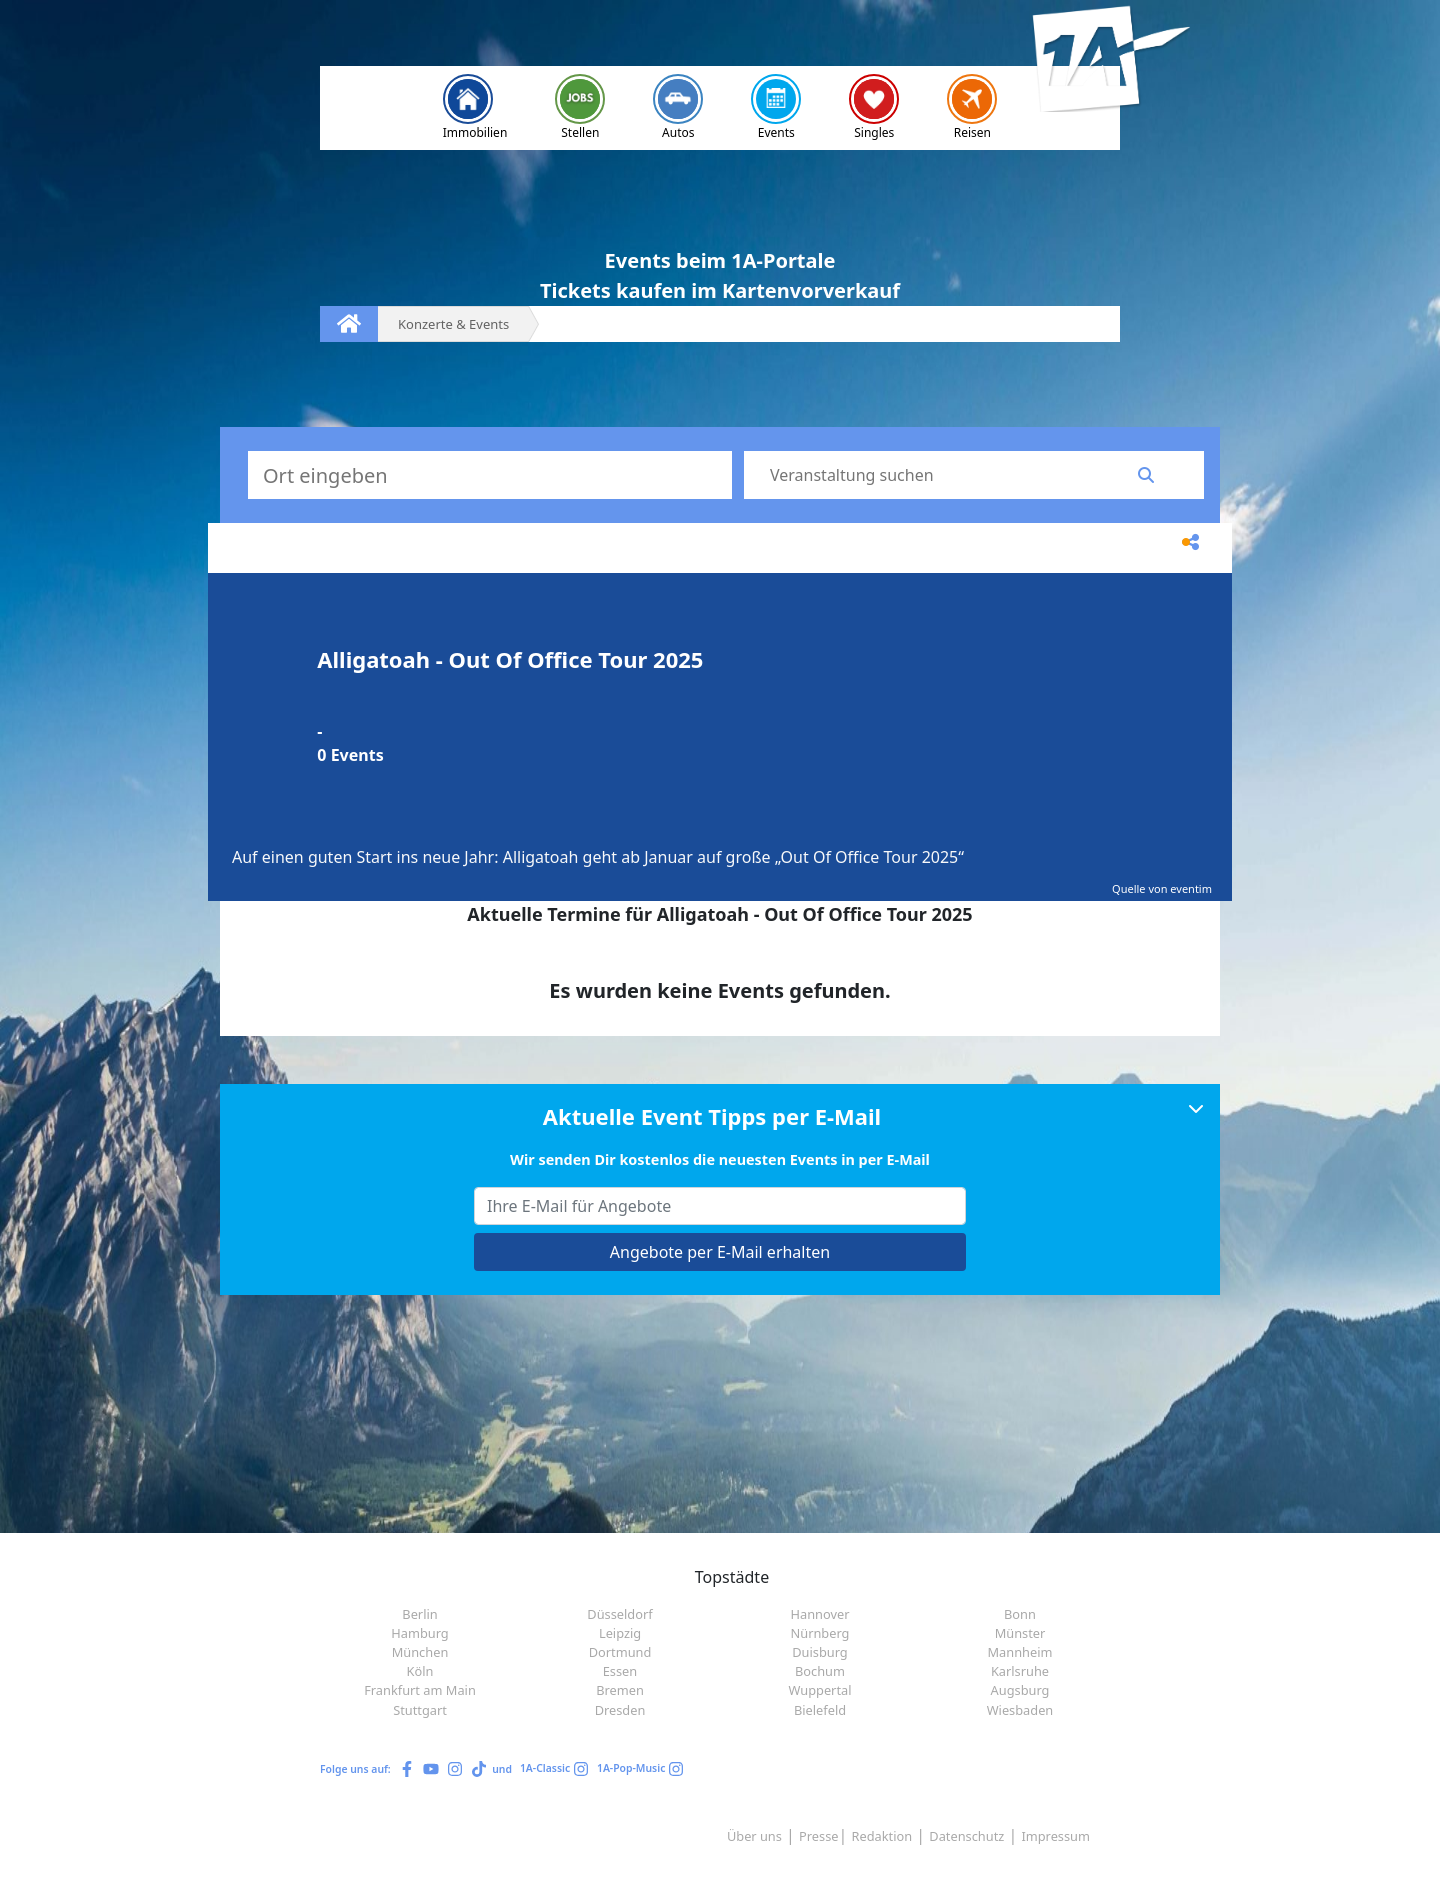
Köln (420, 1671)
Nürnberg (820, 1633)
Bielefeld (820, 1710)
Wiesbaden (1020, 1710)
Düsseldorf (619, 1614)
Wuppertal (819, 1690)
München (420, 1652)
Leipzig (620, 1633)
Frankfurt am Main (420, 1690)
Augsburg (1020, 1690)
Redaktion (882, 1836)
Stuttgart (420, 1710)
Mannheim (1020, 1652)
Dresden (620, 1710)
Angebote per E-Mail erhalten (720, 1252)
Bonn (1020, 1614)
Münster (1020, 1633)
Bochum (820, 1671)
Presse (818, 1836)
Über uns (754, 1836)
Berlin (419, 1614)
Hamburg (419, 1633)
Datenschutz (966, 1836)
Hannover (820, 1614)
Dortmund (620, 1652)
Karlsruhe (1020, 1671)
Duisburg (820, 1652)
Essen (620, 1671)
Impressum (1055, 1836)
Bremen (620, 1690)
